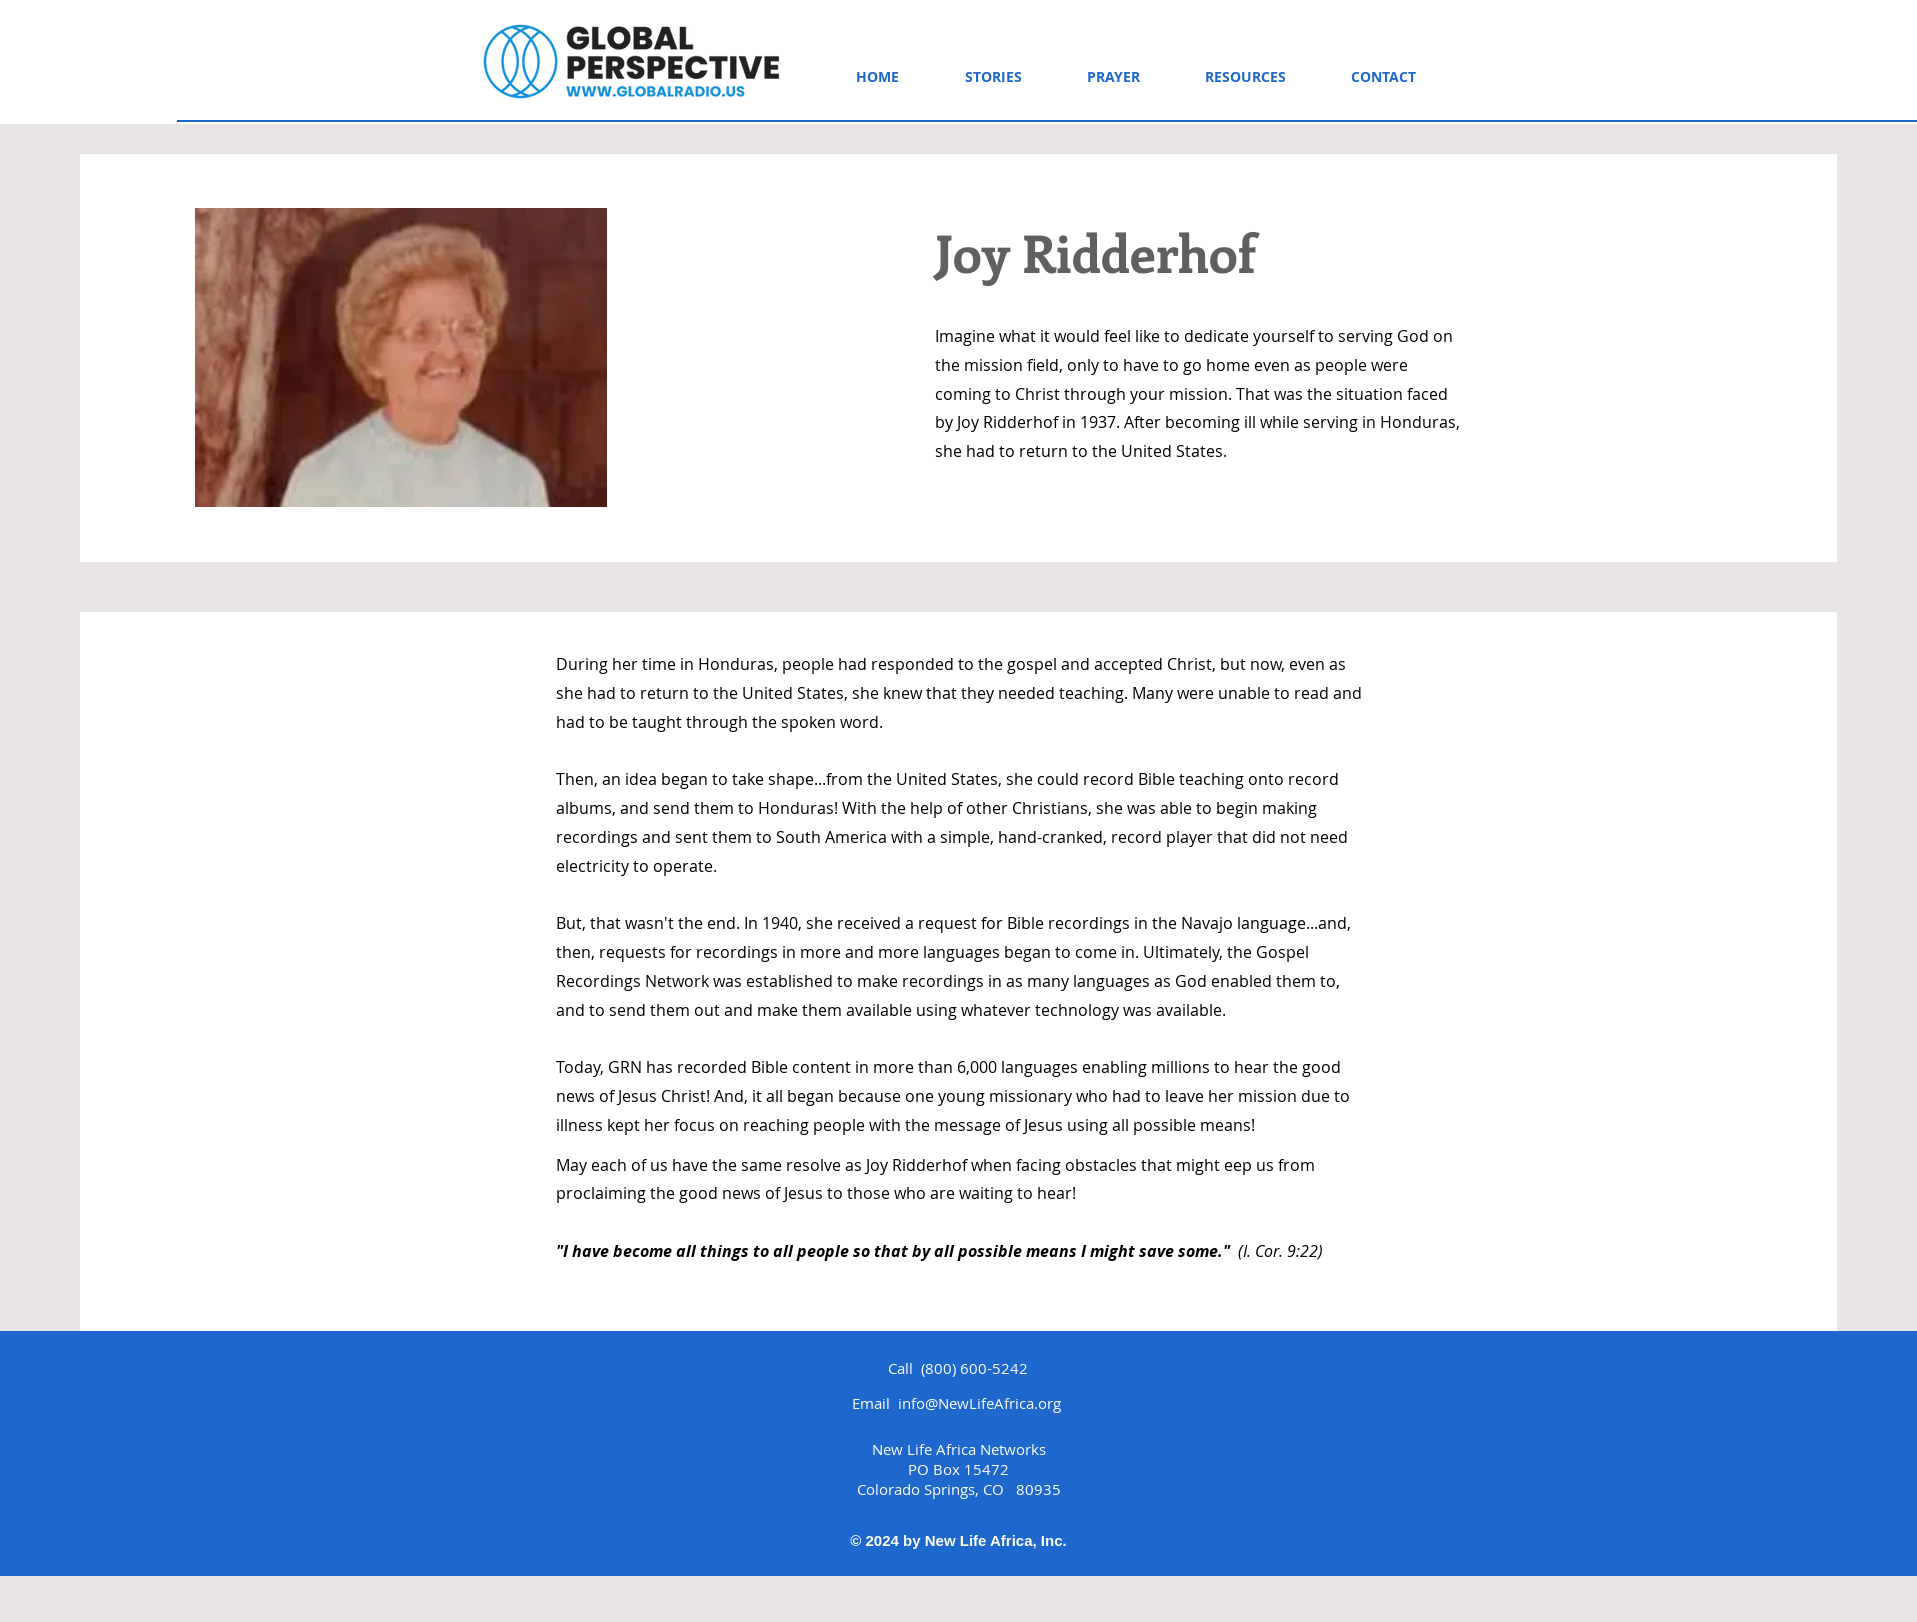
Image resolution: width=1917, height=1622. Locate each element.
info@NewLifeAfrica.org (979, 1403)
